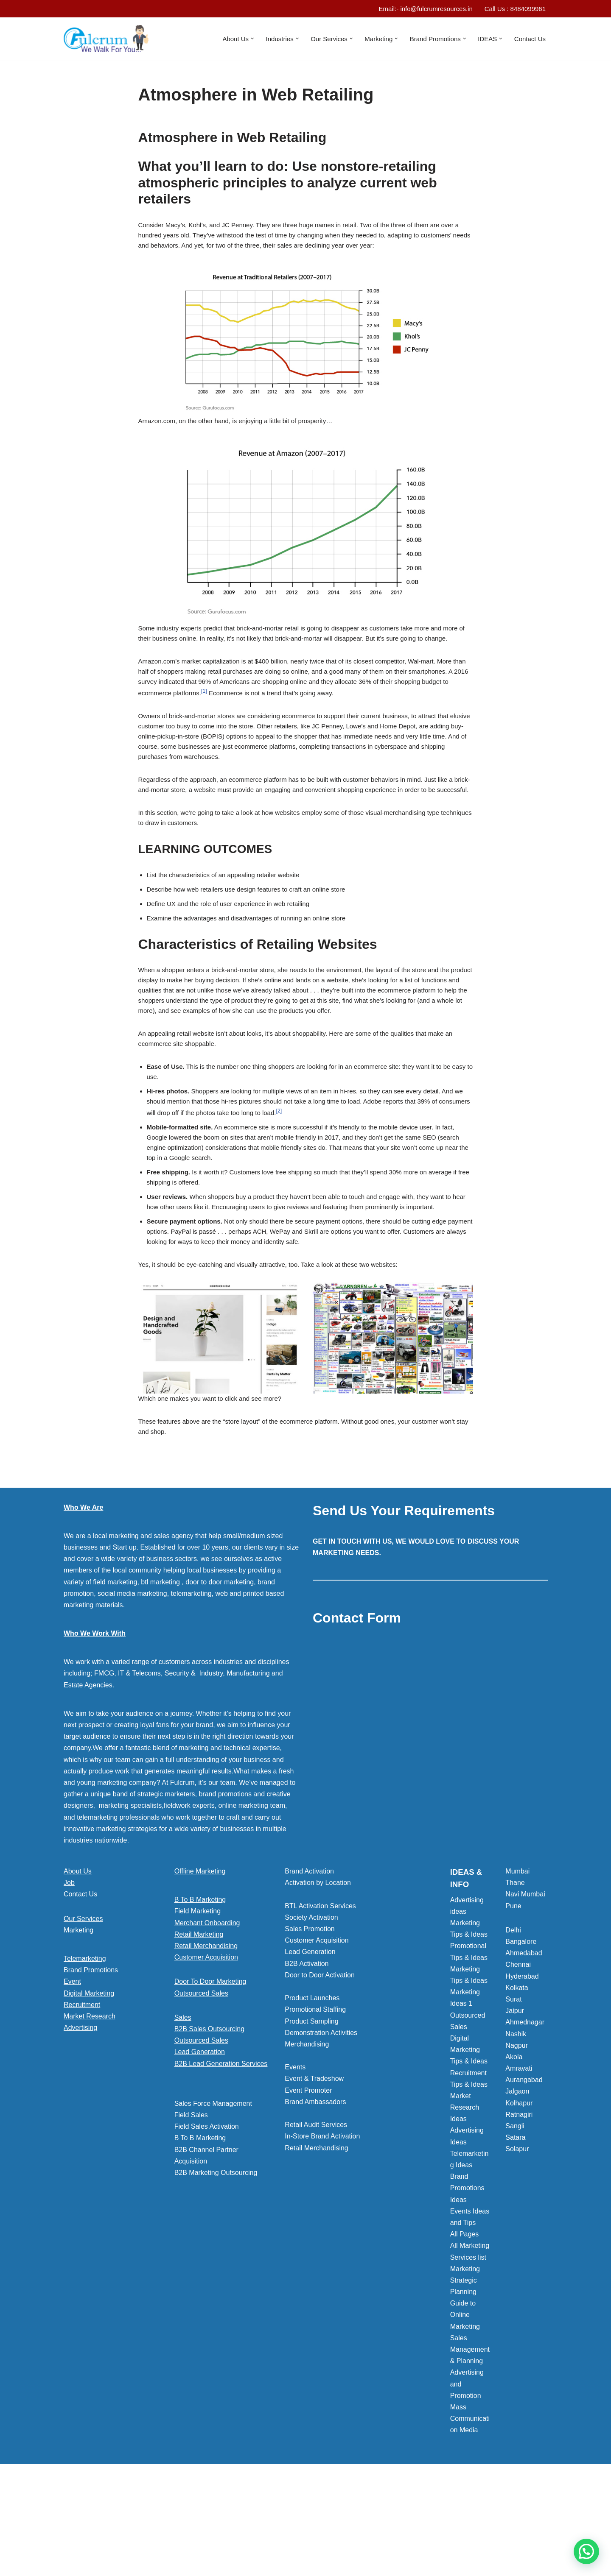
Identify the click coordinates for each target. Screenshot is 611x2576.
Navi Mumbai (525, 1984)
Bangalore (520, 2032)
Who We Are (83, 1598)
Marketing (78, 2020)
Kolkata (516, 2078)
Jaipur (514, 2101)
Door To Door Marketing (210, 2072)
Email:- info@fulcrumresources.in (418, 9)
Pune (513, 1996)
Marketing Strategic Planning (465, 2371)
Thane (514, 1973)
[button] (238, 39)
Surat (513, 2090)
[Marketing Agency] (106, 39)
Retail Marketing (199, 2025)
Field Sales (191, 2205)
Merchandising (307, 2134)
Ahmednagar (524, 2112)
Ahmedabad (523, 2043)
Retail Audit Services (316, 2215)
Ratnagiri (519, 2205)
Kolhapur (519, 2193)
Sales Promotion (309, 2019)
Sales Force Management (213, 2194)
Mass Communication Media (470, 2509)
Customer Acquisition (206, 2048)
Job (69, 1973)
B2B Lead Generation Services (221, 2154)
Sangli (514, 2216)
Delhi (513, 2020)
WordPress (139, 2565)
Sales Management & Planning (470, 2440)
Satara (515, 2228)
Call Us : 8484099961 (513, 9)
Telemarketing (85, 2049)
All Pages (464, 2324)
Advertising (80, 2118)
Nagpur (516, 2136)
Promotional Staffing (315, 2100)
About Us (78, 1961)
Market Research (89, 2106)
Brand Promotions (91, 2060)
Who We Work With (95, 1724)
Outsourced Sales (201, 2084)
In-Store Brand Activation (322, 2226)
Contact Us (529, 39)
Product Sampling (311, 2112)
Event (72, 2072)
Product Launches (312, 2088)
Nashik (515, 2124)
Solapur (517, 2239)
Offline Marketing (200, 1961)
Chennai (518, 2055)
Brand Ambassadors (315, 2192)
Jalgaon (517, 2182)
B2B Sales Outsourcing (209, 2119)
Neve (71, 2565)
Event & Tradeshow (314, 2169)
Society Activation (311, 2008)
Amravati (518, 2159)
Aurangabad (523, 2170)
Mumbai (517, 1961)
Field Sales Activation (206, 2217)
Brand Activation (309, 1961)
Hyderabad (521, 2067)
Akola (513, 2147)
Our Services (83, 2009)
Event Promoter (308, 2181)
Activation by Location (318, 1973)
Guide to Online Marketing (465, 2405)
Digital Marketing (89, 2084)
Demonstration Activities (321, 2123)
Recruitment (82, 2095)
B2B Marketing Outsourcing (216, 2263)
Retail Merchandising (206, 2036)
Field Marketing (197, 2001)
